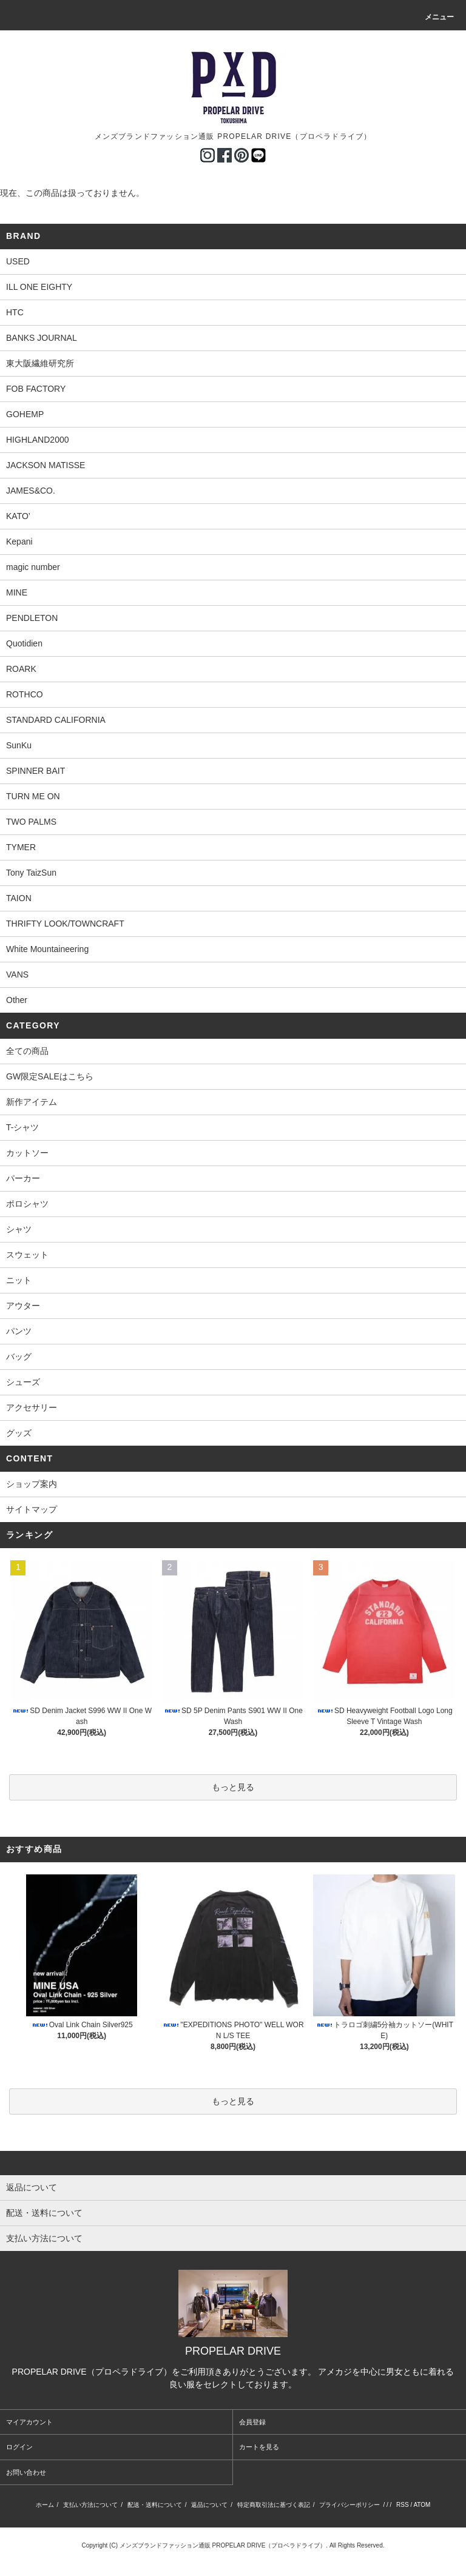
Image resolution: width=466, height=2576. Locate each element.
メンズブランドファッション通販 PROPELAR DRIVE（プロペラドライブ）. (224, 2545)
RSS (402, 2504)
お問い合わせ (26, 2472)
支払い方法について (90, 2504)
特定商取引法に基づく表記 (273, 2504)
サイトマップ (31, 1509)
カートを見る (259, 2446)
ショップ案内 (31, 1484)
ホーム (45, 2504)
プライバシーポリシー (349, 2504)
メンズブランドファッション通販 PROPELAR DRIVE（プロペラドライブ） (233, 136)
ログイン (19, 2446)
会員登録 (252, 2422)
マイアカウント (29, 2422)
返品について (209, 2504)
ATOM (421, 2504)
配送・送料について (154, 2504)
